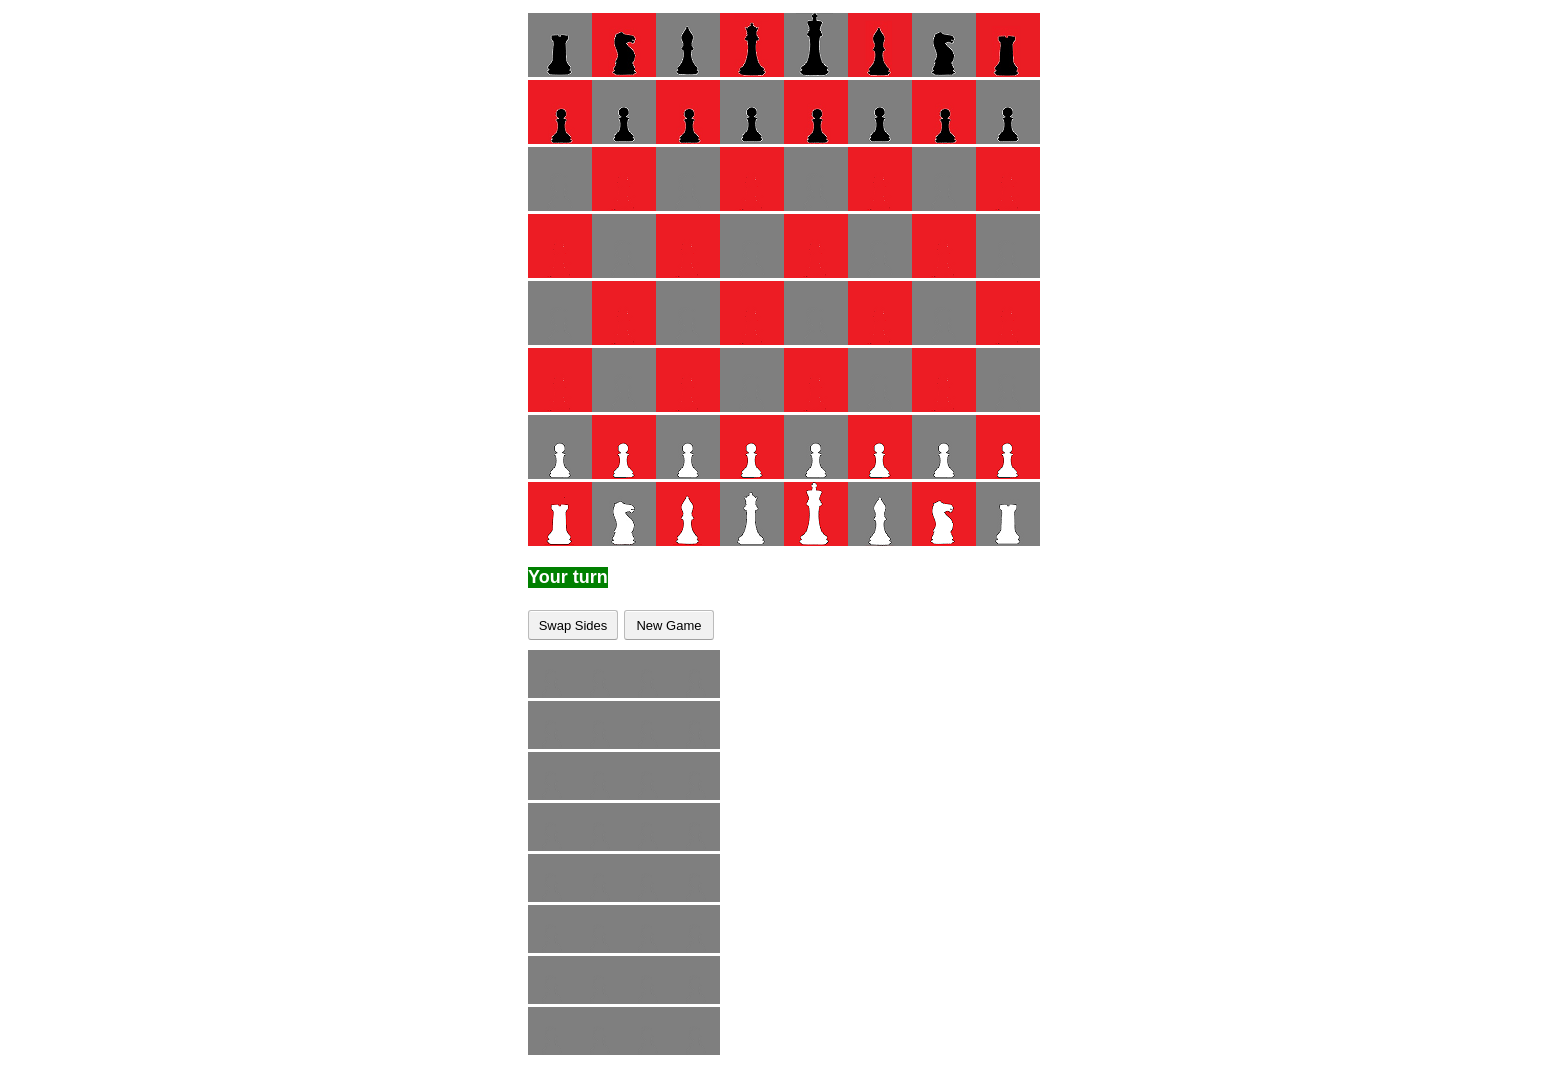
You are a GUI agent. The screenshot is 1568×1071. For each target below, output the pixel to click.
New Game (668, 625)
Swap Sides (573, 625)
